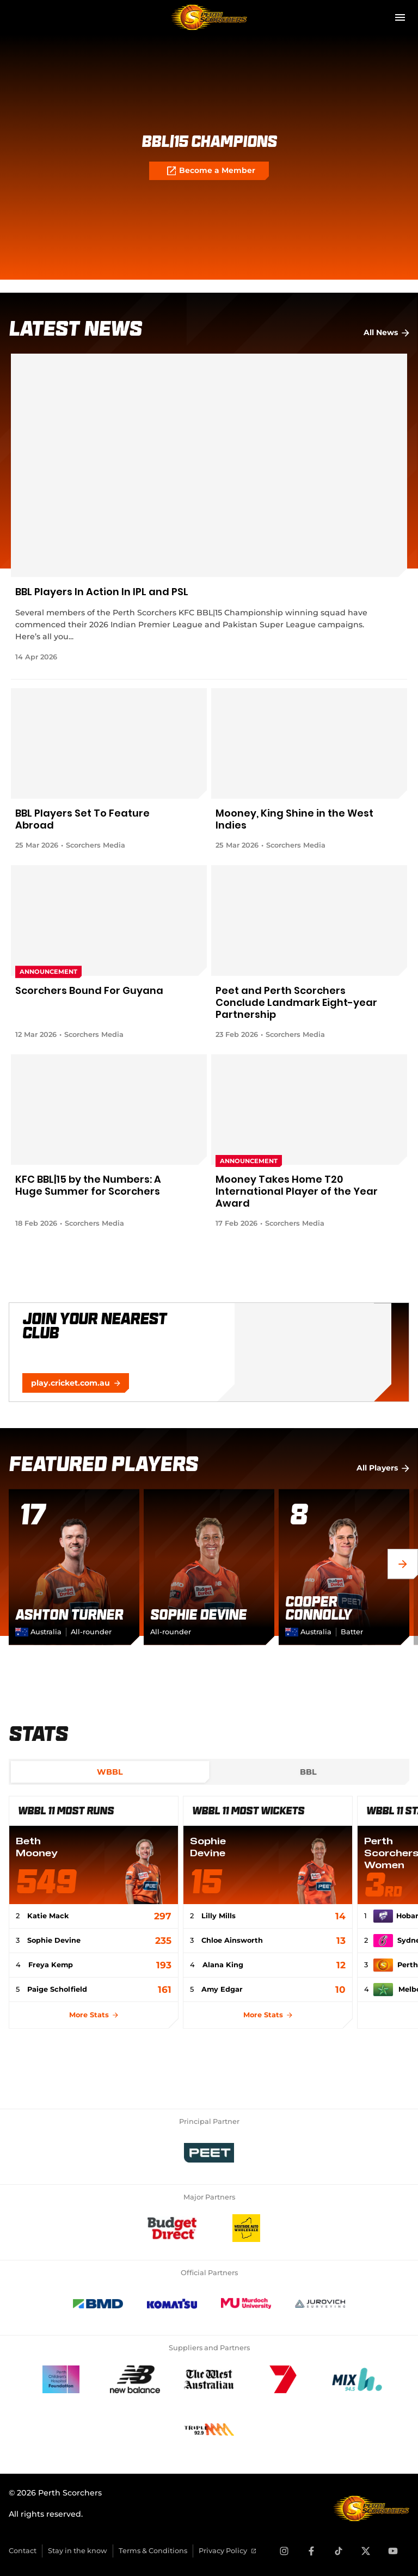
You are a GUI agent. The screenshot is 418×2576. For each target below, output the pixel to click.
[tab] (110, 1772)
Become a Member (211, 171)
